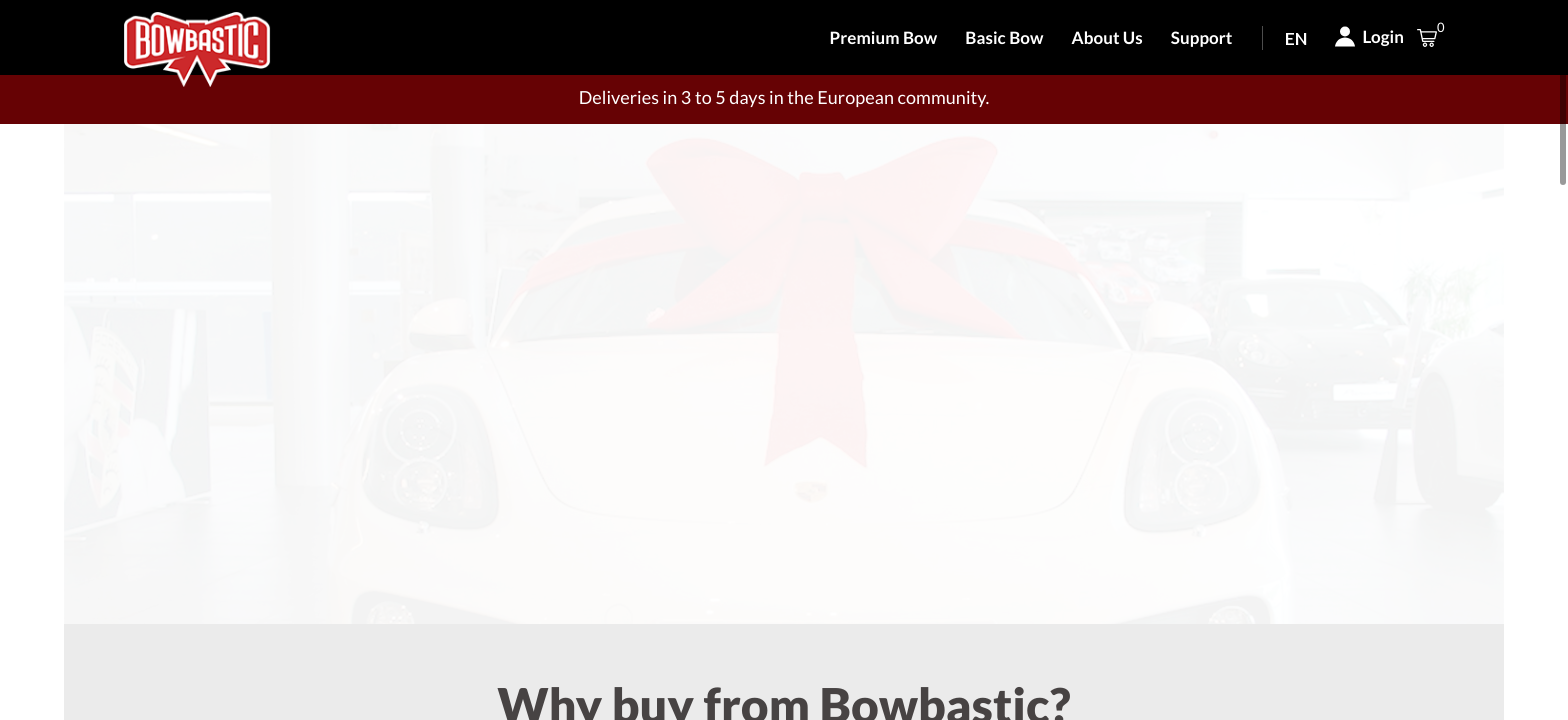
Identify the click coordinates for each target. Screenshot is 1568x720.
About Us (1107, 37)
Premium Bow (884, 37)
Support (1202, 37)
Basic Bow (1004, 37)
